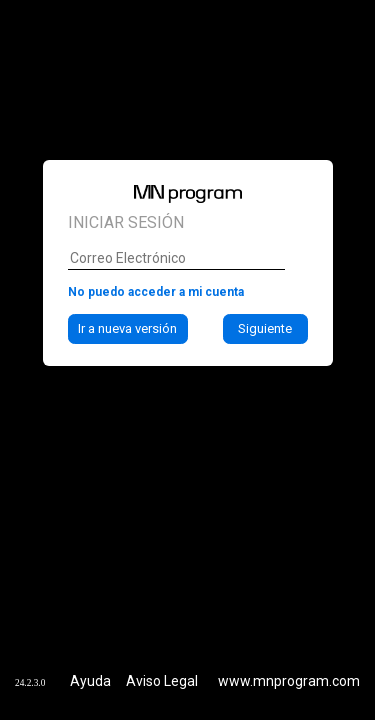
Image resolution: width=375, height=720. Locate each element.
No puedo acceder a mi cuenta (156, 258)
